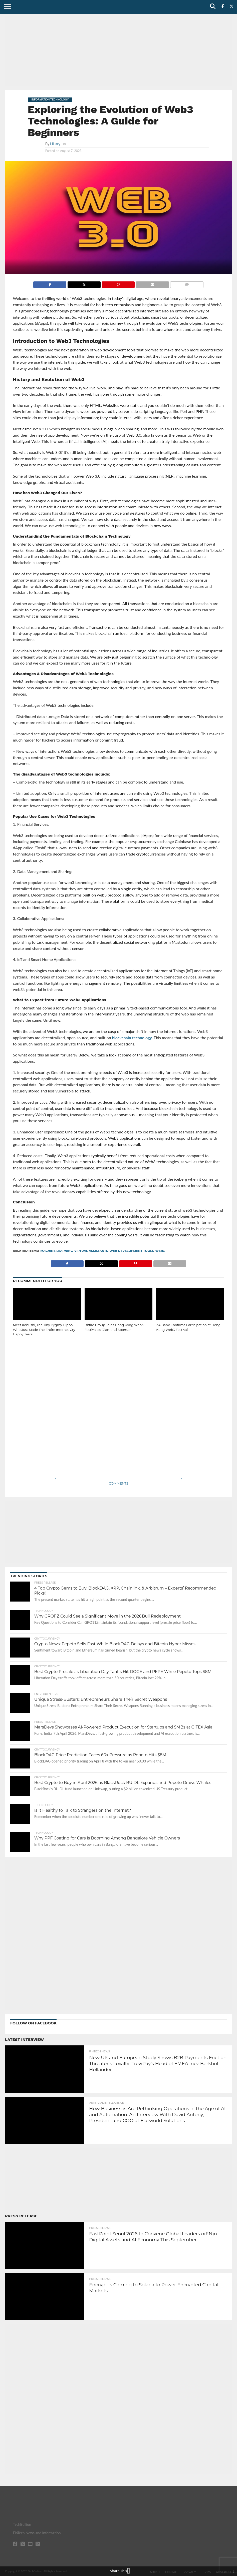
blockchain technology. (132, 1037)
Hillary (55, 144)
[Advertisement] (118, 51)
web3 (160, 1251)
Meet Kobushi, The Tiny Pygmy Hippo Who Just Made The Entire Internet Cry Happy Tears (44, 1329)
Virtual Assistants (91, 1251)
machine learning (56, 1251)
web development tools (131, 1251)
